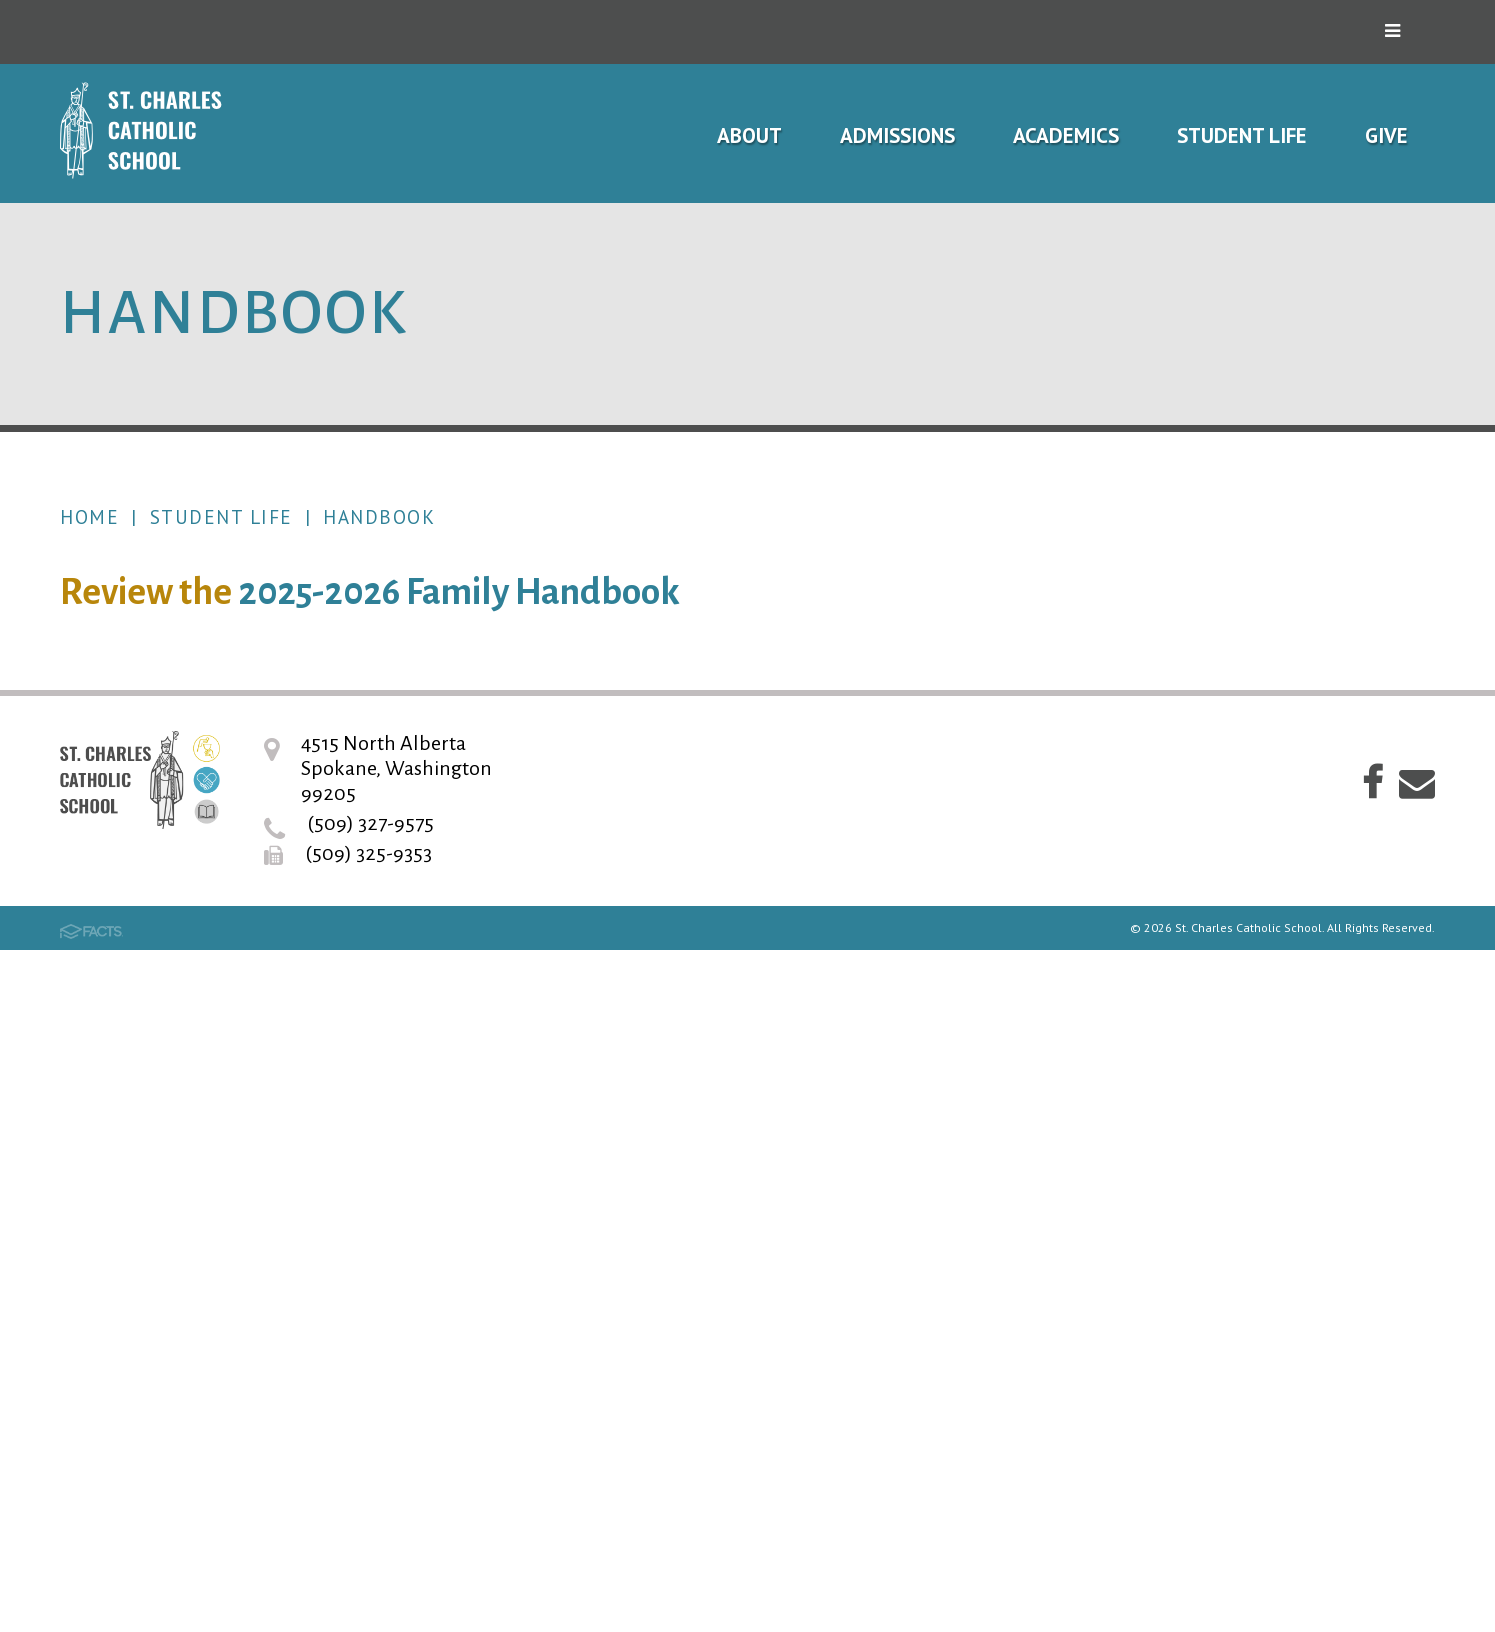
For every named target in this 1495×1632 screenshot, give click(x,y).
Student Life (221, 517)
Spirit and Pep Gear (1230, 984)
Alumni (1174, 1220)
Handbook (379, 517)
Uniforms (1183, 925)
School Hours (1203, 731)
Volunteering (1202, 1161)
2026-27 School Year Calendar (1279, 672)
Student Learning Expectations (1238, 849)
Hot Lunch (1187, 1043)
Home (89, 517)
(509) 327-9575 (370, 1505)
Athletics (1183, 1102)
